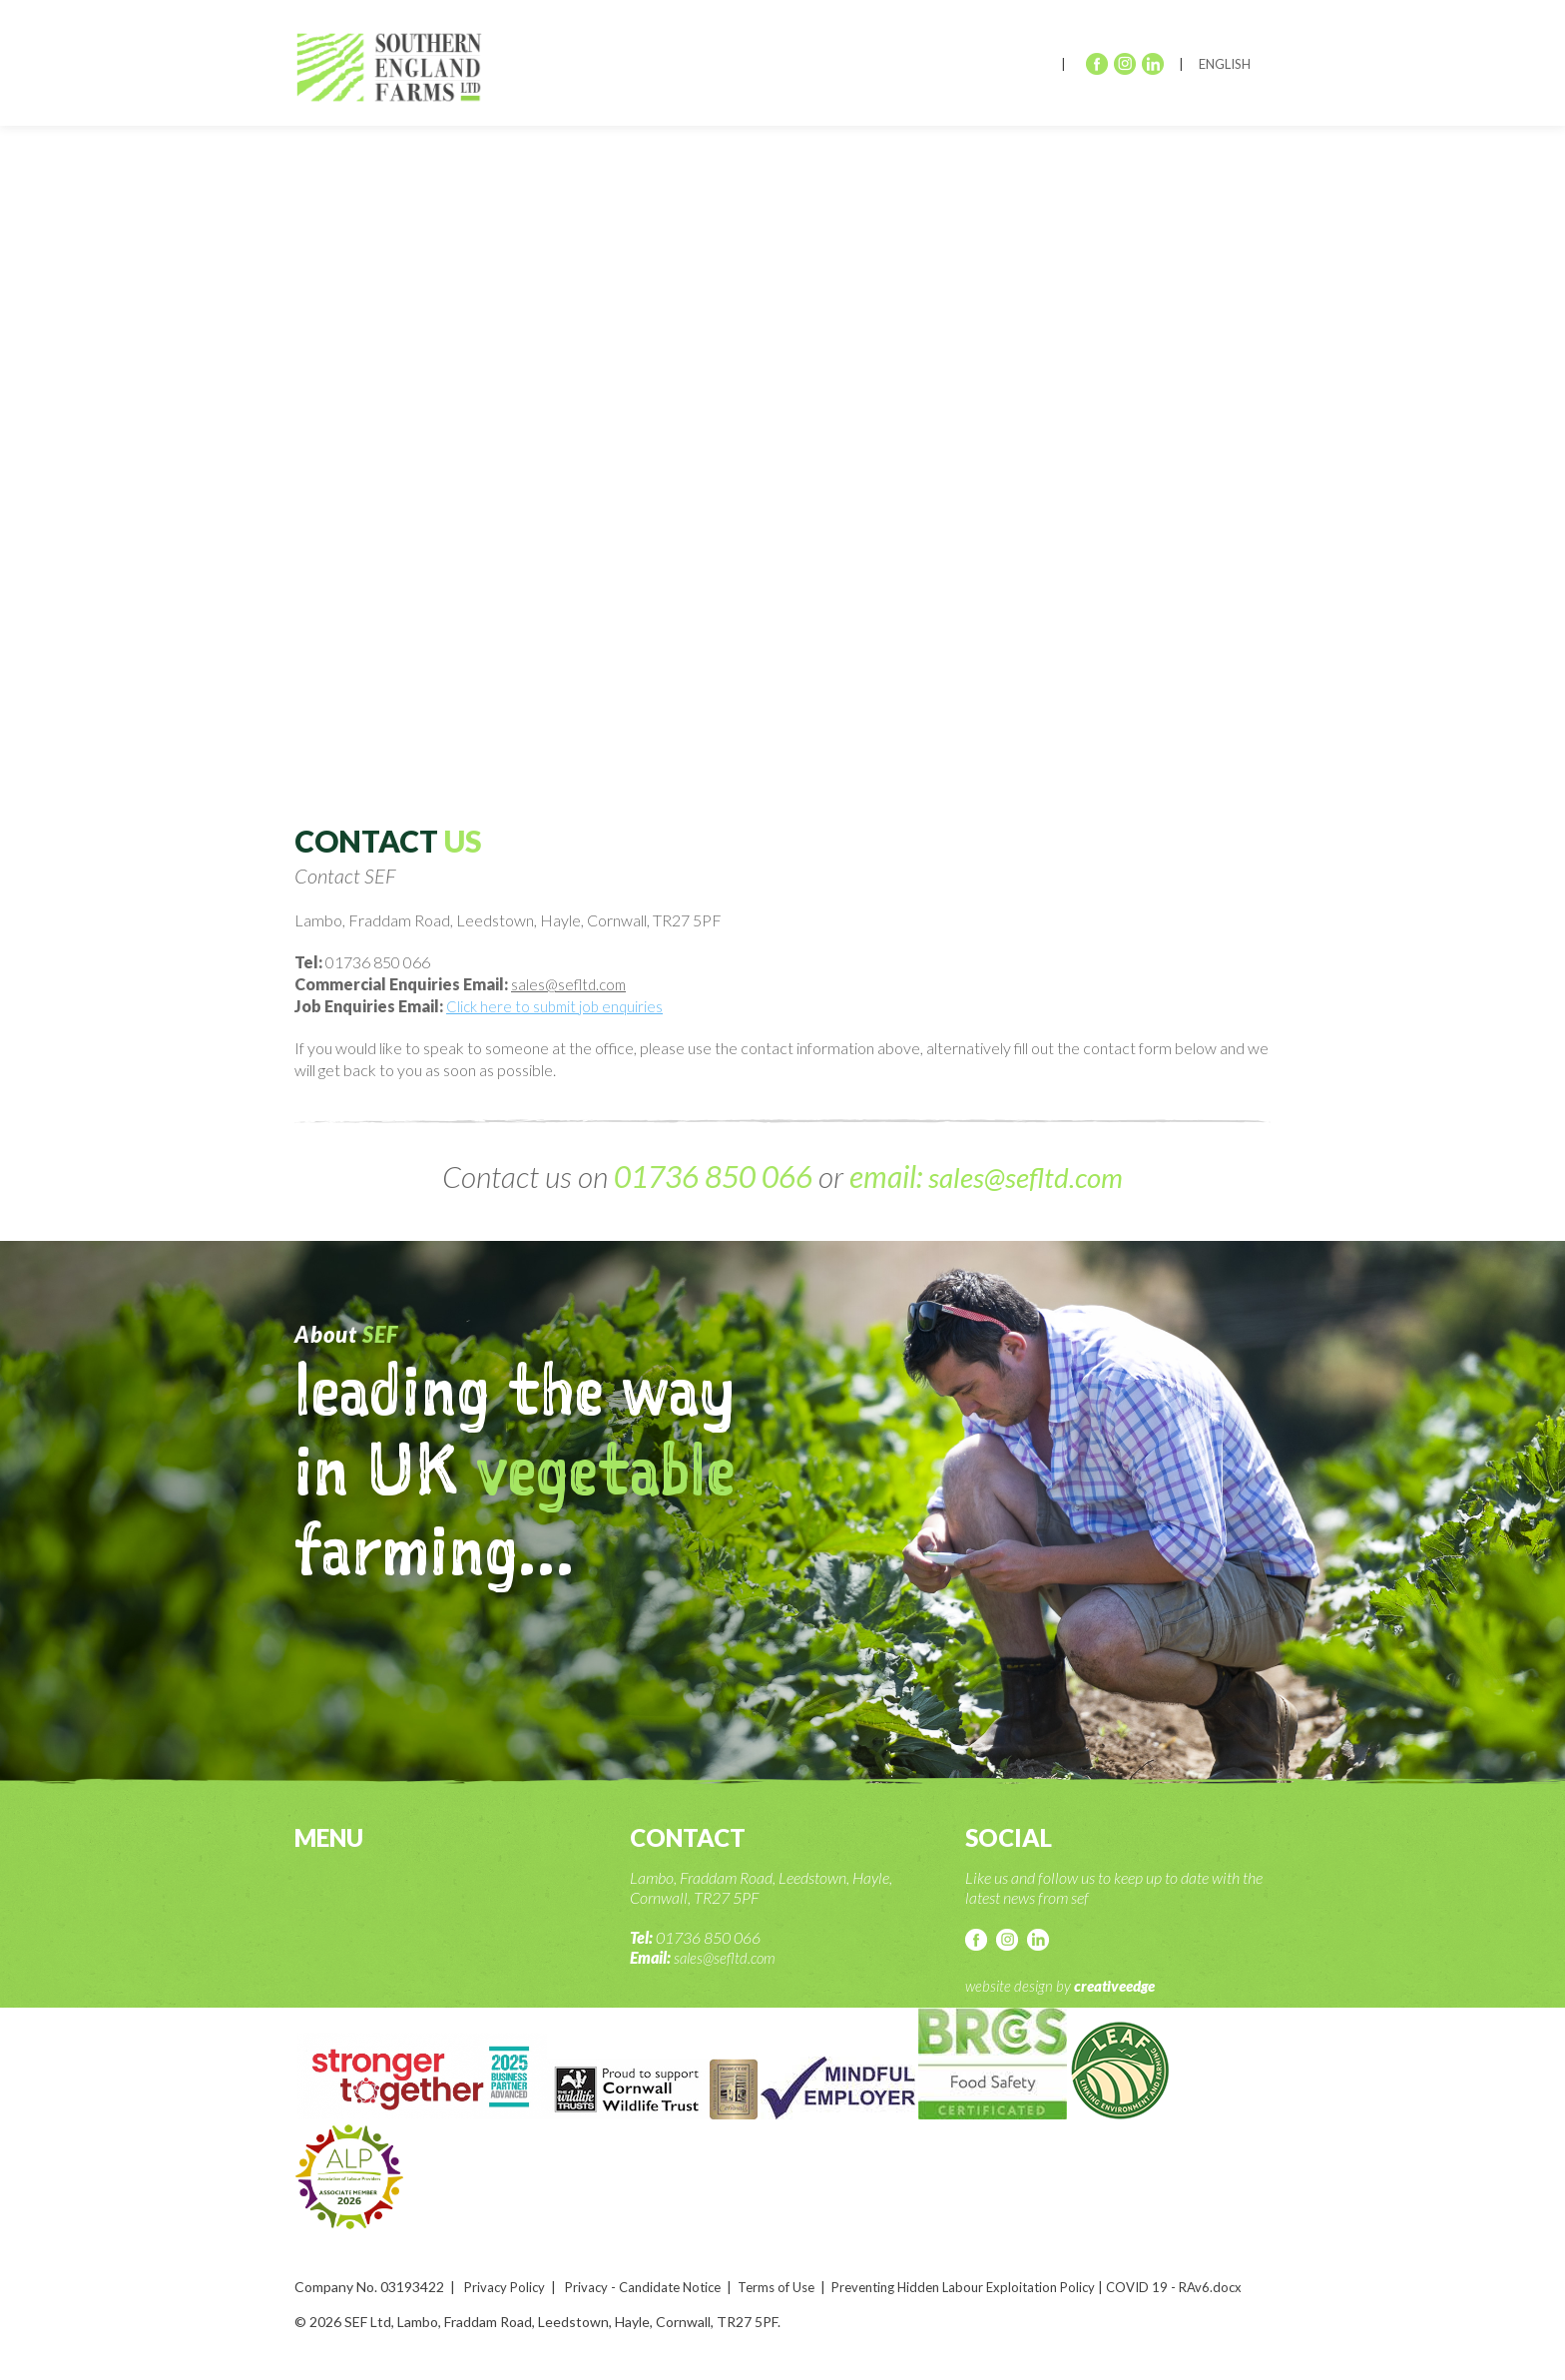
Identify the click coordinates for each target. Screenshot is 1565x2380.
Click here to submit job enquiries (558, 1005)
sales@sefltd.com (571, 983)
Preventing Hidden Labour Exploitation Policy (993, 2285)
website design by (1065, 1984)
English (1225, 64)
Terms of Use (793, 2285)
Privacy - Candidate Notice (652, 2285)
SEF (396, 71)
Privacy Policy (506, 2285)
